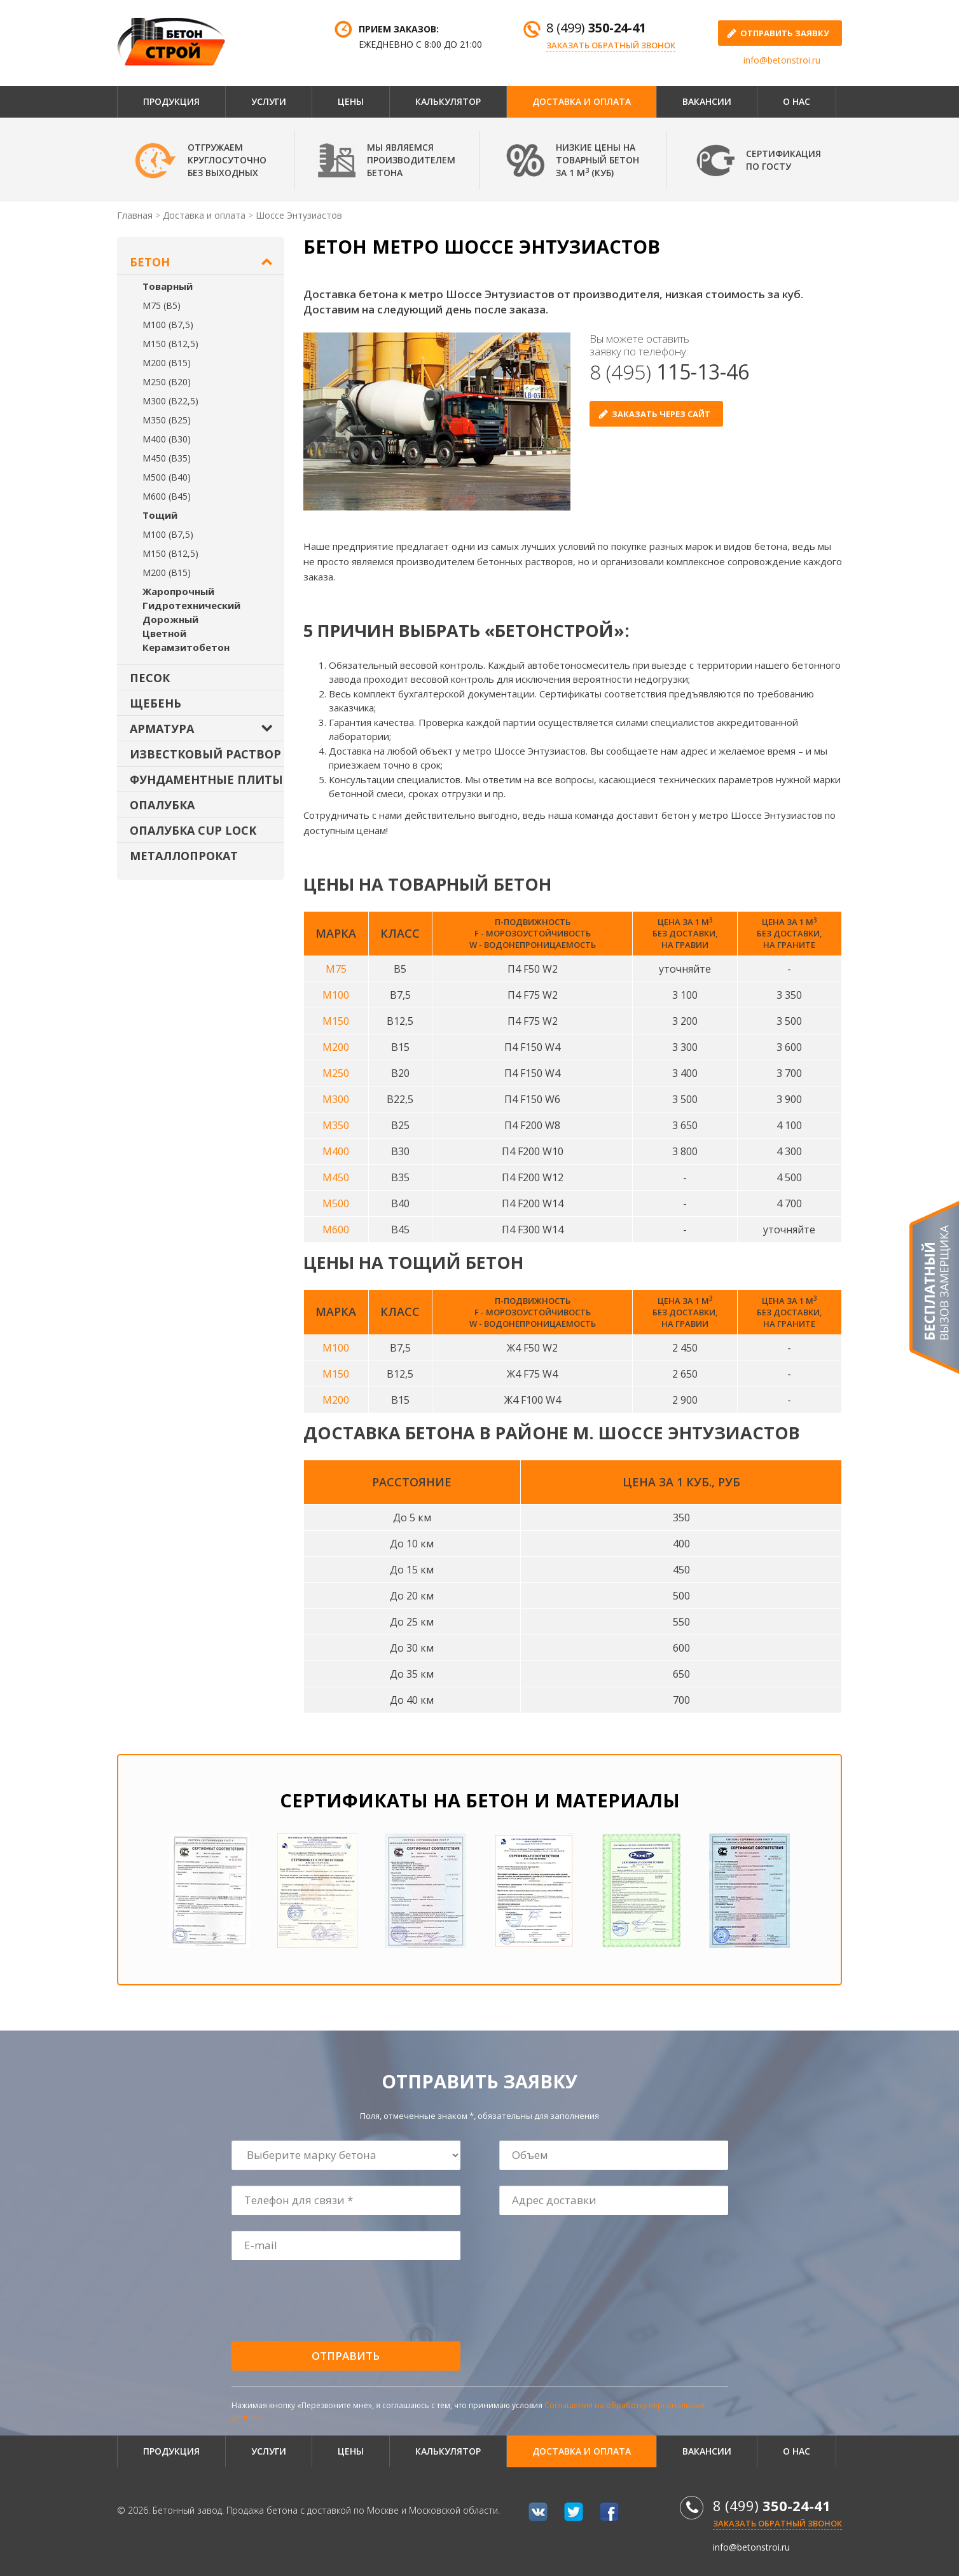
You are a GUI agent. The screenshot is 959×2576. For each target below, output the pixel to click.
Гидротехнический (191, 605)
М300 (335, 1099)
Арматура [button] (162, 728)
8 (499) (596, 27)
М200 (335, 1047)
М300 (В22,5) (170, 401)
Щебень (155, 703)
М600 (335, 1230)
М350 (335, 1125)
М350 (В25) (166, 420)
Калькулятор (448, 101)
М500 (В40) (166, 477)
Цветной (164, 633)
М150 (335, 1021)
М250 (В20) (166, 382)
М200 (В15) (166, 363)
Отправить (346, 2355)
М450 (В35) (166, 458)
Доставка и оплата (581, 101)
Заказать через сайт (661, 414)
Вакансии (706, 101)
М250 (335, 1073)
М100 (335, 995)
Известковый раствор (205, 754)
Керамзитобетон (186, 647)
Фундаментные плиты (206, 779)
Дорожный (170, 619)
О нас (796, 101)
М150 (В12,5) (170, 344)
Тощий (159, 515)
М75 (336, 969)
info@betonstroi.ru (781, 60)
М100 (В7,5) (167, 325)
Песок (150, 677)
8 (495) (669, 371)
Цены (351, 101)
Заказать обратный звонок (610, 45)
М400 (335, 1151)
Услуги (268, 101)
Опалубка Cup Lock (193, 830)
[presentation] (328, 2301)
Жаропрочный (178, 591)
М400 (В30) (166, 439)
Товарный (167, 286)
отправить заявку (784, 33)
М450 (335, 1177)
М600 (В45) (166, 496)
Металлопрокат (184, 855)
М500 (335, 1203)
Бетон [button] (150, 262)
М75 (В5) (161, 305)
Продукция (171, 101)
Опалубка (162, 804)
